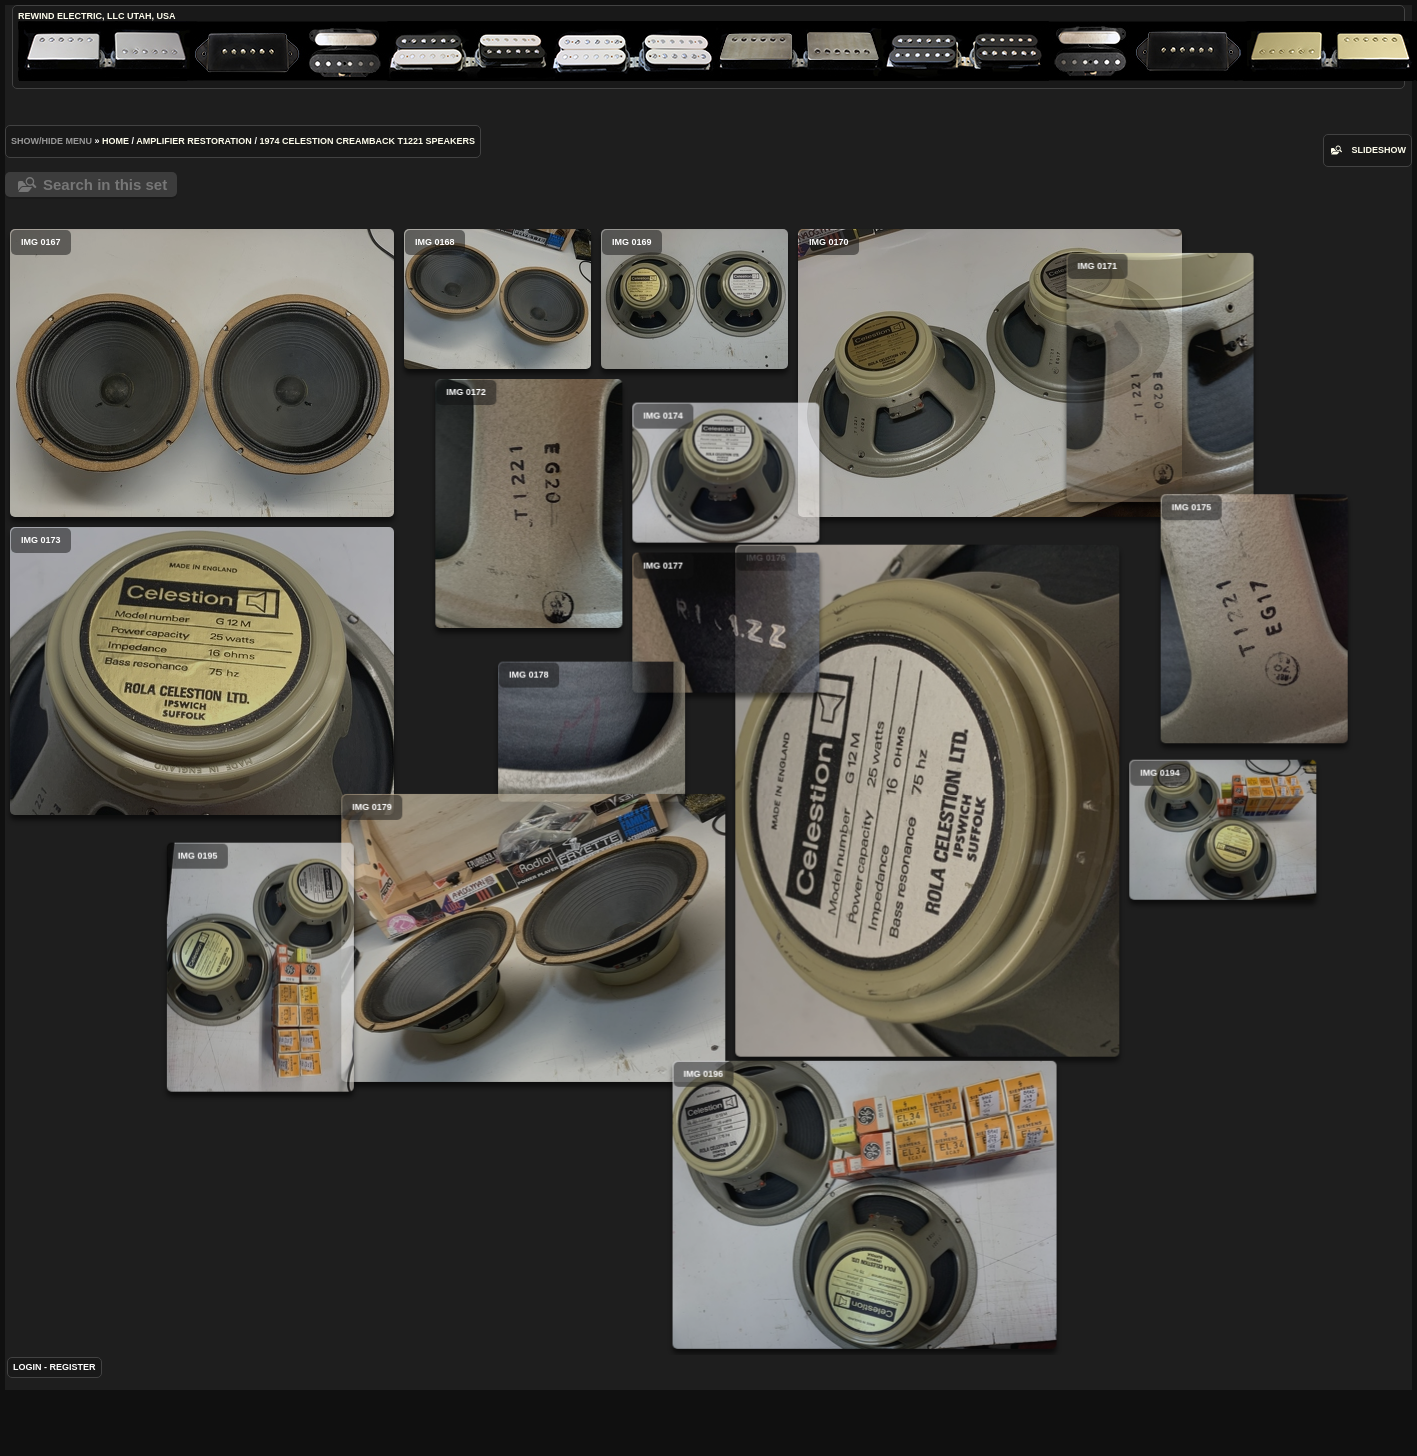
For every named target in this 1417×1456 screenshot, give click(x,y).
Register (73, 1383)
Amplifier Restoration (194, 141)
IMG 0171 (979, 411)
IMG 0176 (837, 826)
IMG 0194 (1132, 848)
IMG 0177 (770, 656)
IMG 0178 (726, 765)
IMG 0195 (485, 992)
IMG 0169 (694, 299)
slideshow (1378, 150)
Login (27, 1383)
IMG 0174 (770, 506)
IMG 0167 (202, 373)
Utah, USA (151, 16)
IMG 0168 (497, 299)
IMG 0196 (684, 1222)
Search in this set (105, 184)
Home (115, 141)
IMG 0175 (1209, 627)
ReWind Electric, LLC (71, 16)
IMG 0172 (573, 503)
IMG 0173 (202, 671)
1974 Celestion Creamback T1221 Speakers (367, 141)
